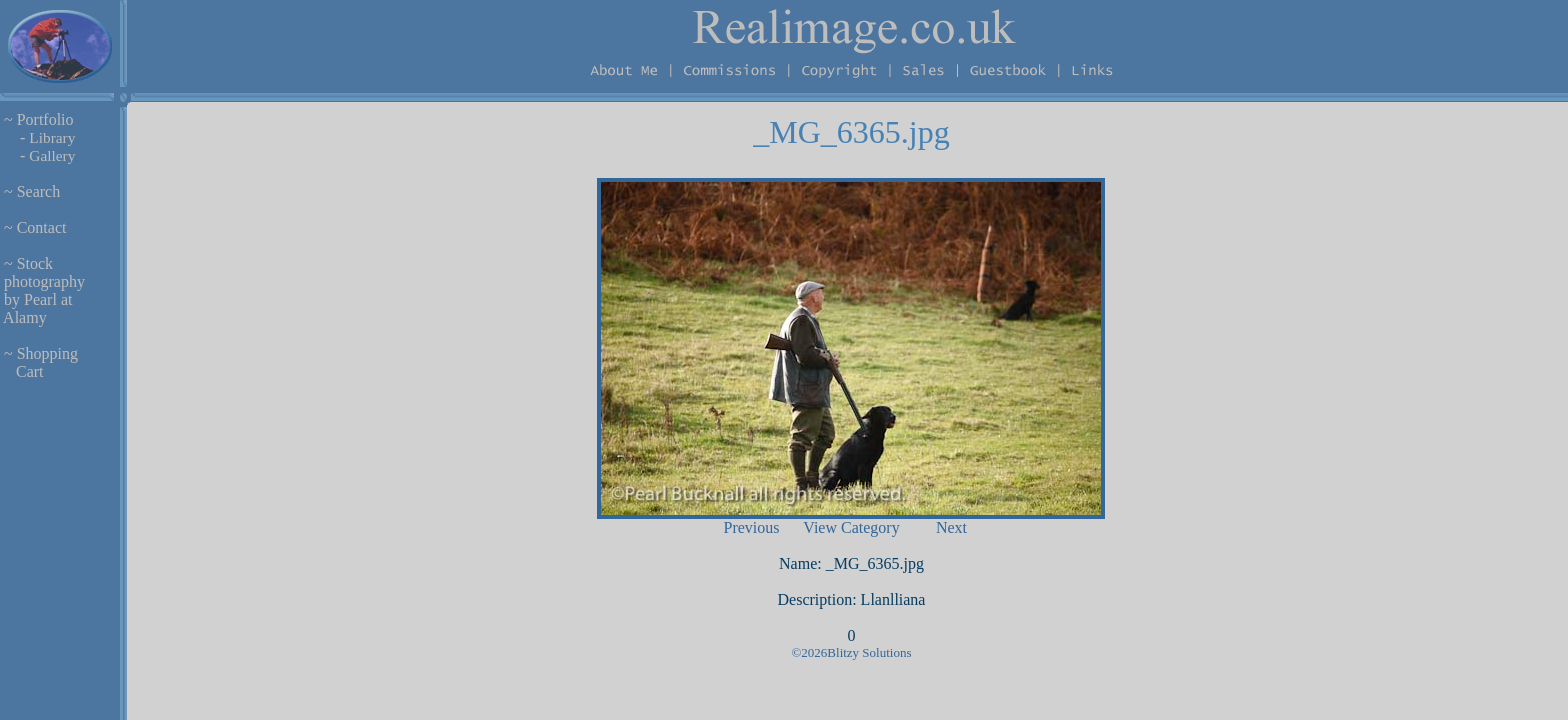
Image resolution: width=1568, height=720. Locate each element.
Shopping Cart (39, 362)
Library (52, 137)
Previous (751, 527)
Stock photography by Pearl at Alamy (42, 290)
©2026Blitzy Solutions (851, 652)
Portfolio (45, 119)
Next (951, 527)
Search (39, 191)
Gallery (52, 155)
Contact (42, 227)
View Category (851, 527)
